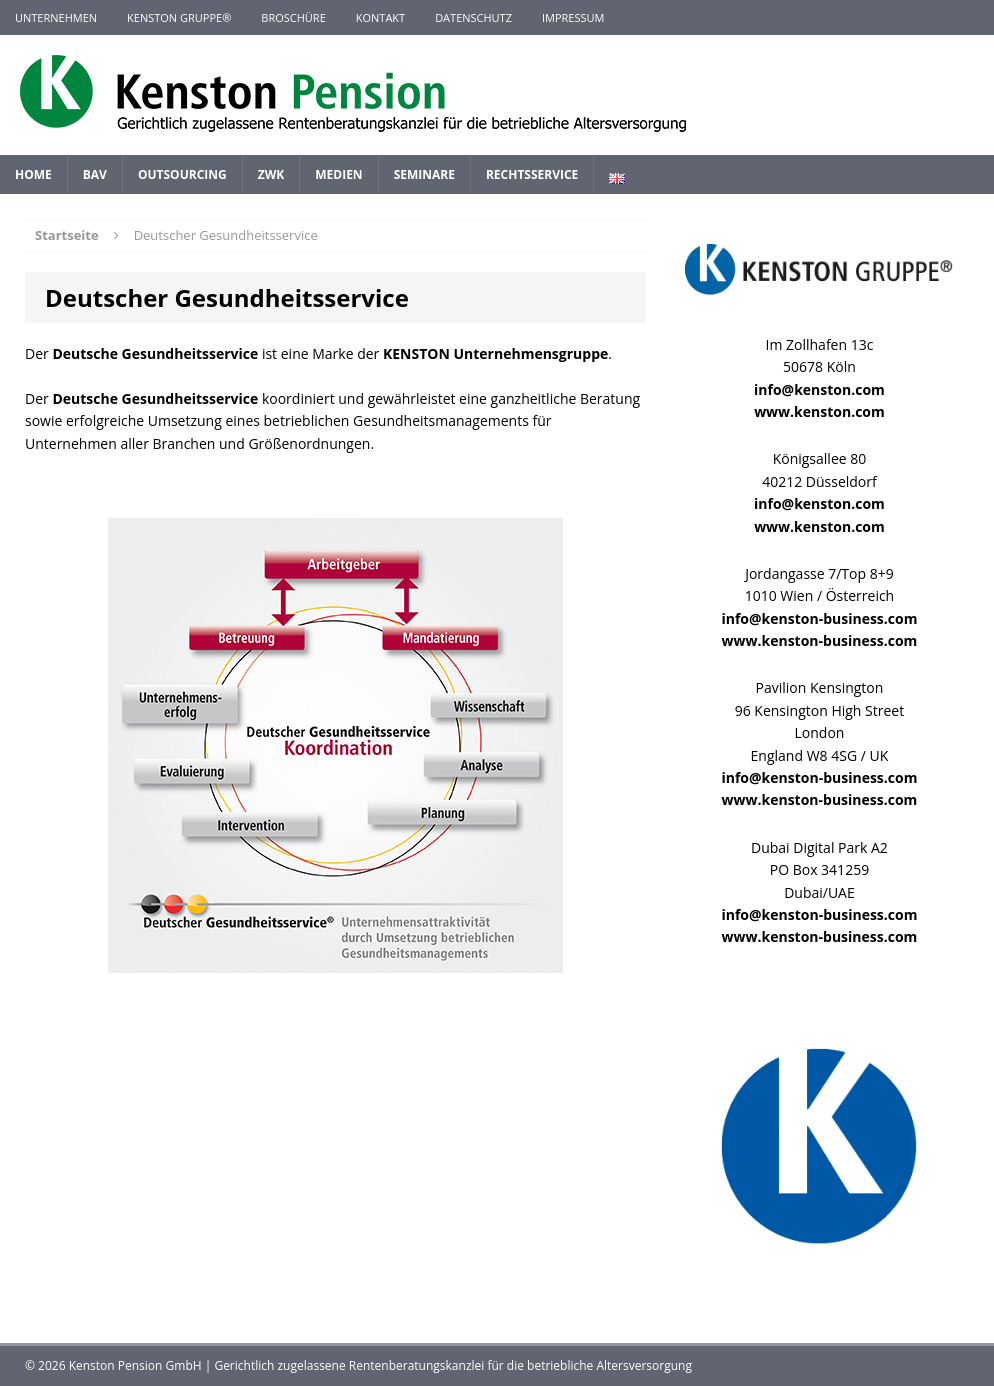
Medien (338, 174)
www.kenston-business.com (820, 640)
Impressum (573, 17)
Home (33, 174)
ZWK (271, 174)
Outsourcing (182, 174)
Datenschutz (473, 17)
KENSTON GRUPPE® (179, 17)
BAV (95, 174)
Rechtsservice (532, 174)
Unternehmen (56, 17)
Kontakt (380, 17)
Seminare (424, 174)
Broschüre (293, 17)
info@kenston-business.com (819, 618)
